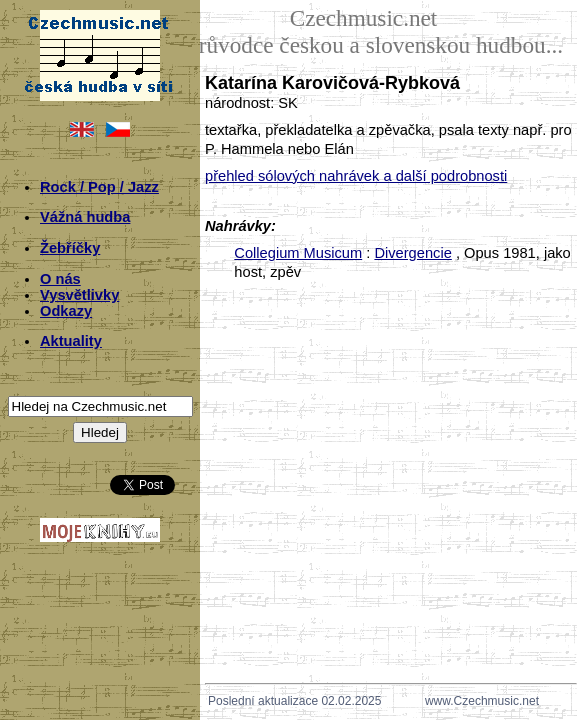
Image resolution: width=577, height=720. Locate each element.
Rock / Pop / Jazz (99, 187)
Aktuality (71, 341)
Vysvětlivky (79, 295)
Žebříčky (70, 248)
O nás (60, 279)
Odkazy (66, 311)
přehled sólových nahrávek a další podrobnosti (356, 176)
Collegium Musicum (298, 253)
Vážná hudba (85, 217)
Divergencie (412, 253)
